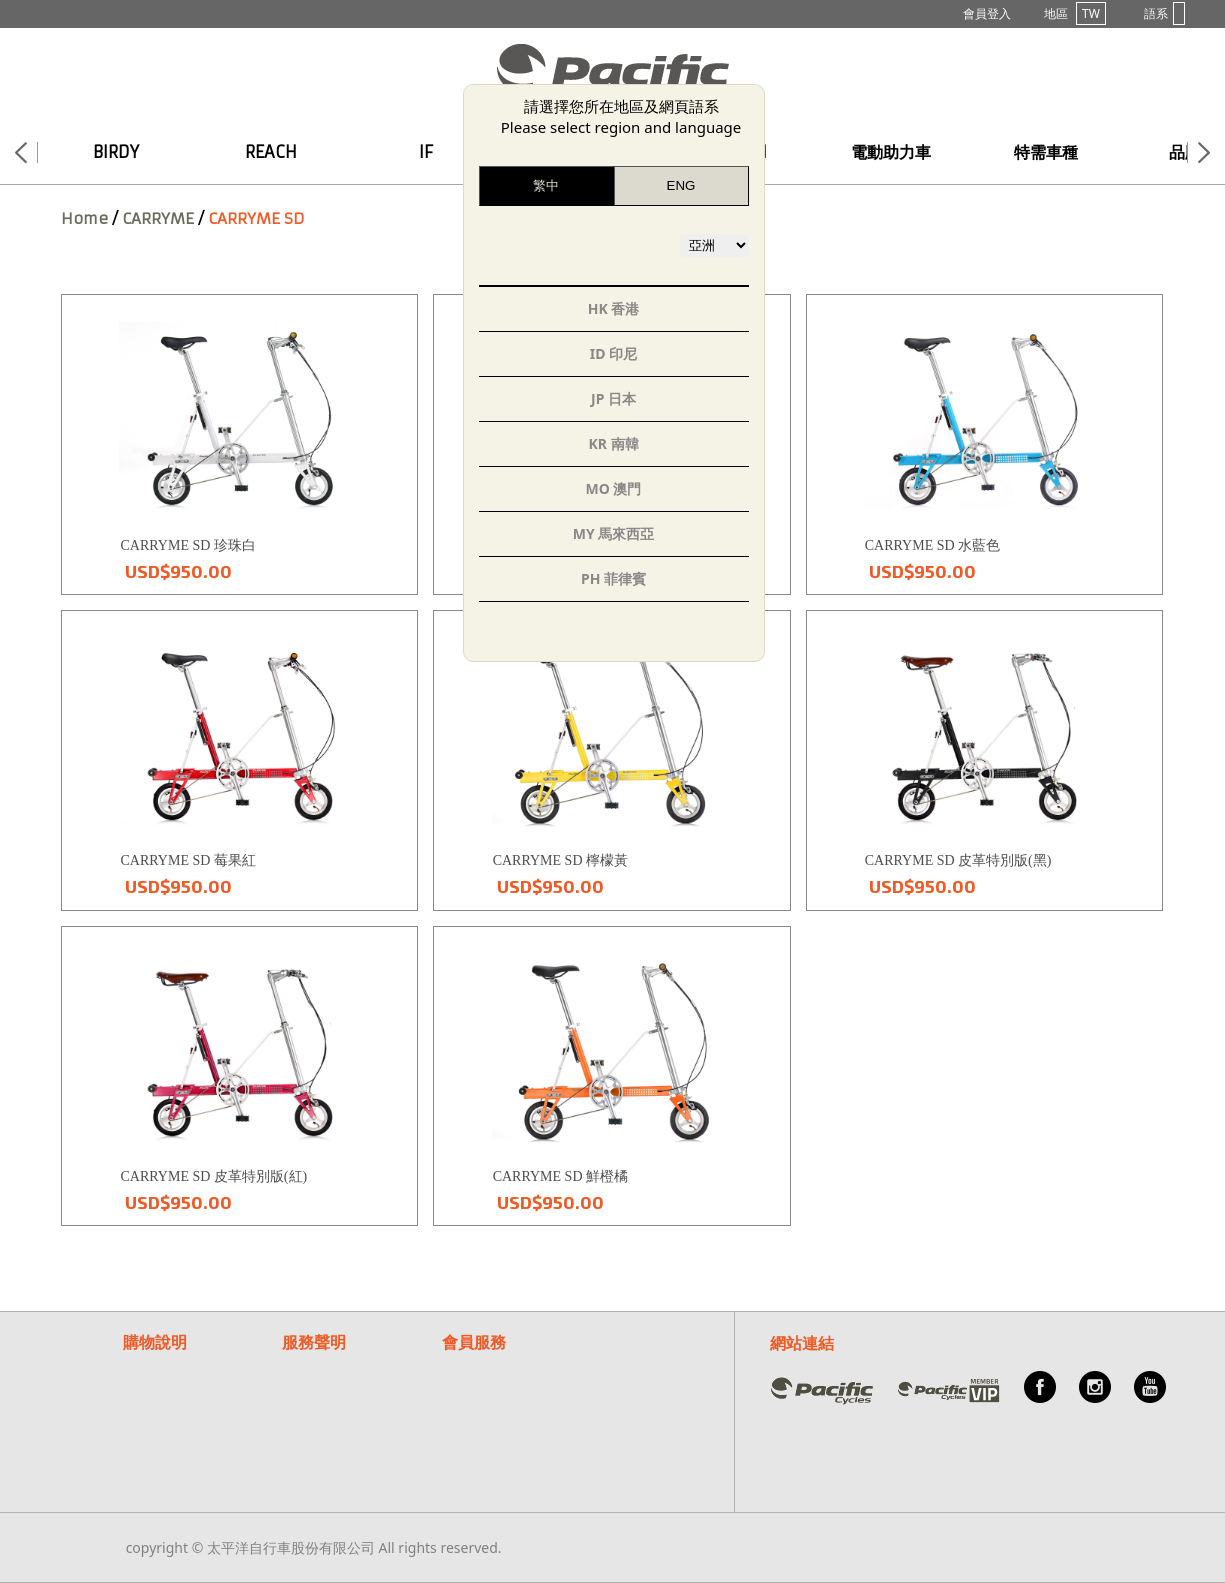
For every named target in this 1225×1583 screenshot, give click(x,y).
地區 (1075, 13)
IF (426, 152)
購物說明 (155, 1342)
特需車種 (1046, 152)
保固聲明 (310, 1364)
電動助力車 (891, 152)
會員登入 (987, 13)
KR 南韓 (613, 443)
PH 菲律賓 (613, 578)
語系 (1164, 13)
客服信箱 (470, 1388)
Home (84, 218)
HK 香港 (614, 308)
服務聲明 (314, 1342)
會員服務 (474, 1342)
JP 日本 (613, 398)
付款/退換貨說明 (174, 1388)
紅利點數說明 (165, 1412)
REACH (271, 152)
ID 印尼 (613, 353)
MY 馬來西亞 (614, 533)
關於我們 (470, 1412)
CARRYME (158, 218)
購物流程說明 (165, 1364)
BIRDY (116, 152)
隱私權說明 (317, 1388)
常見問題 (470, 1364)
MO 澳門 (614, 488)
